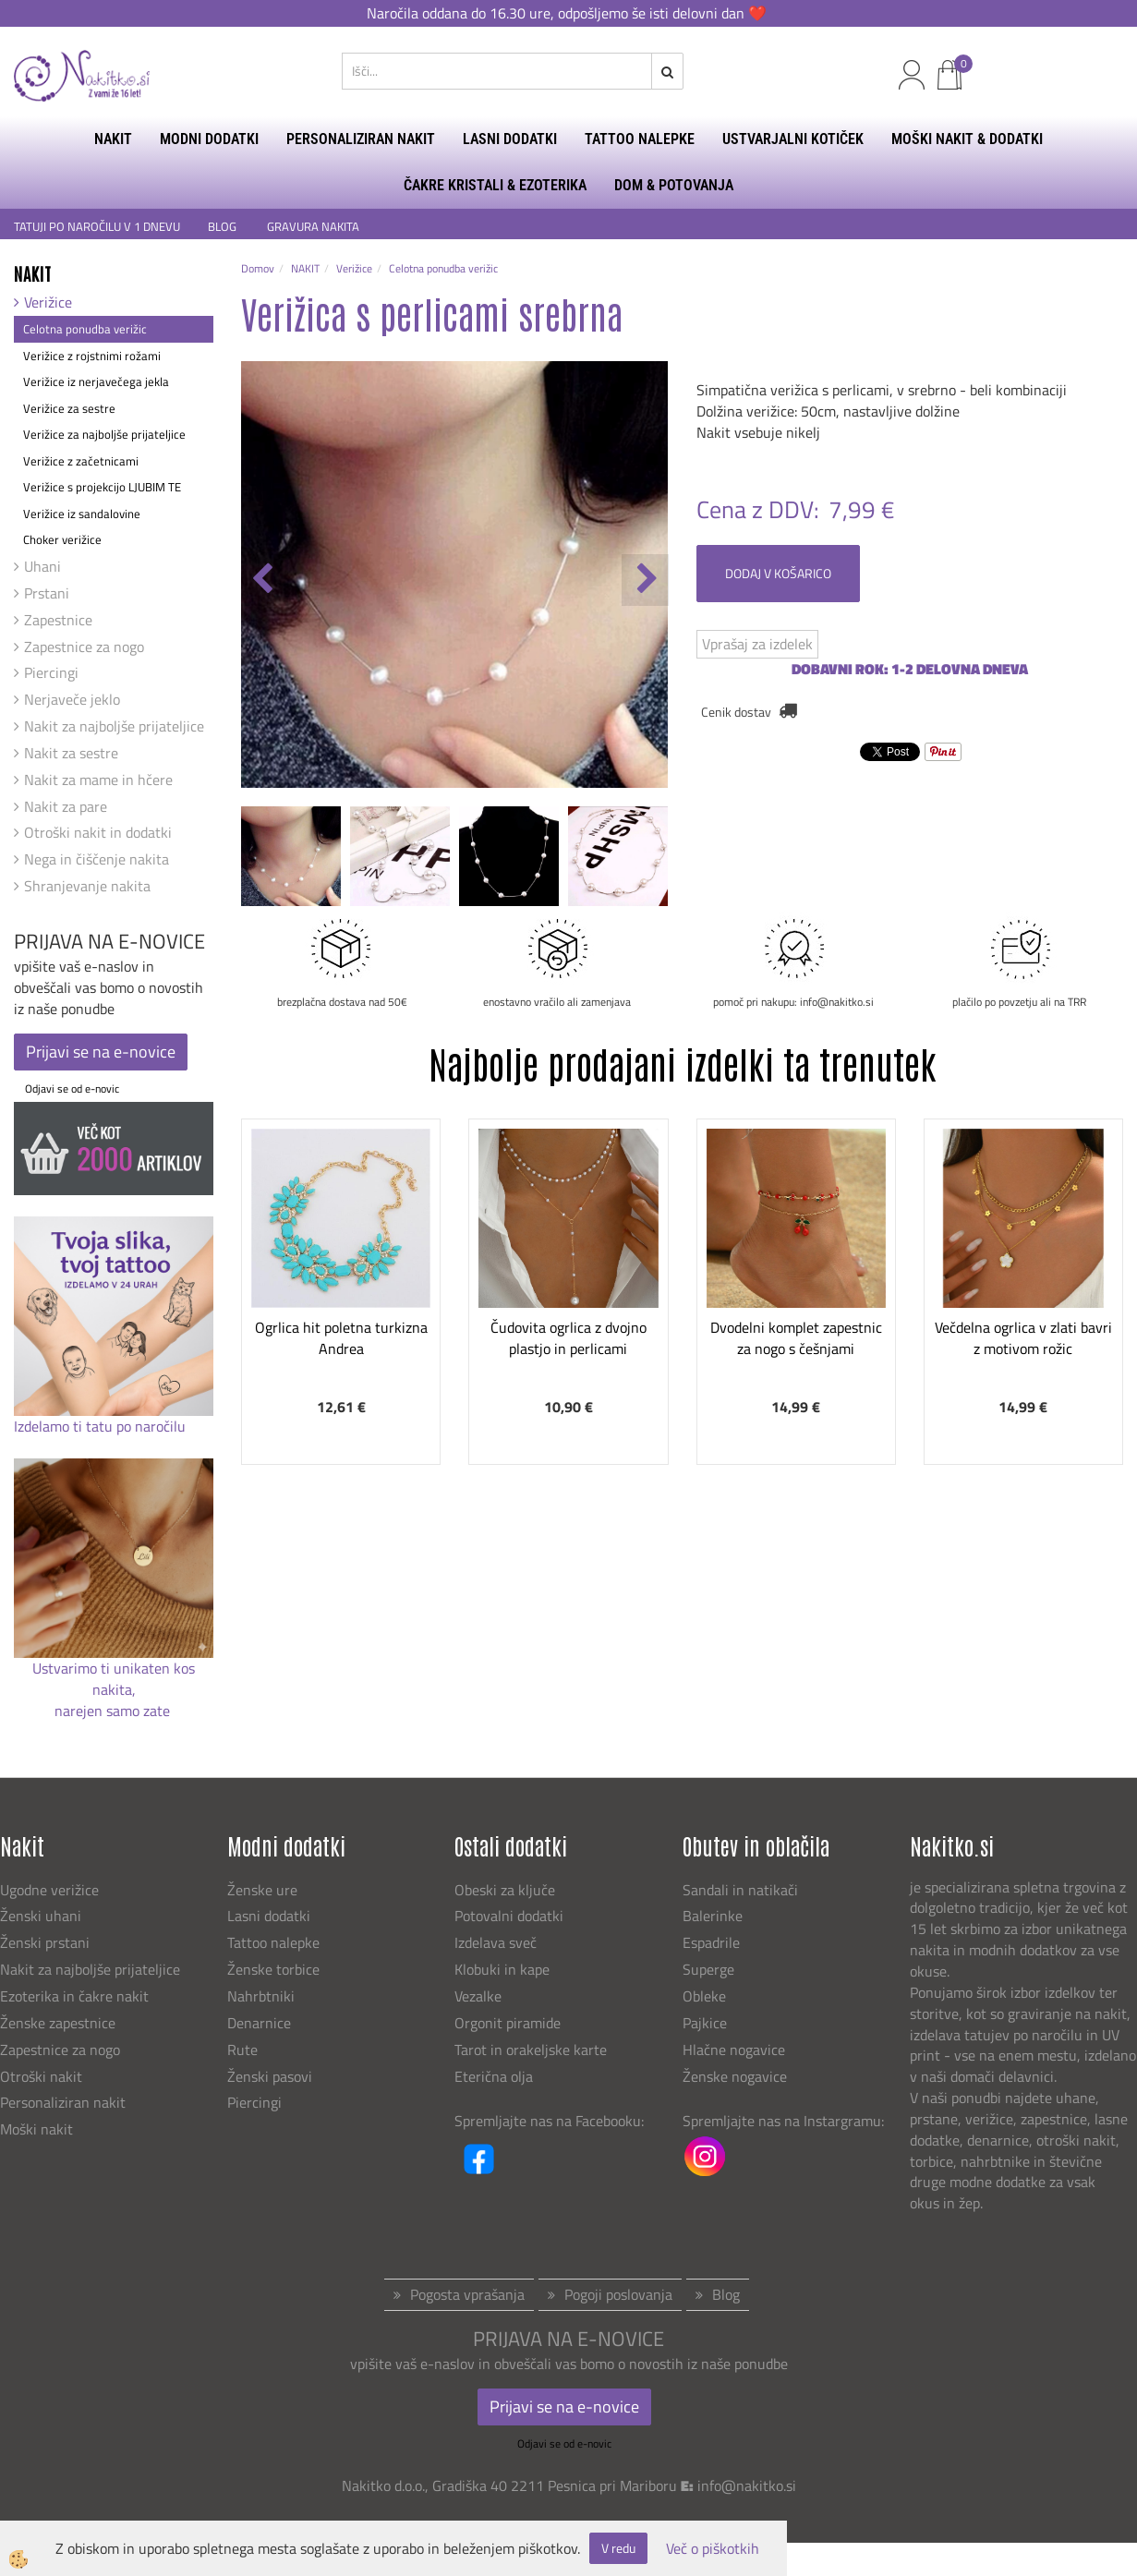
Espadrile (711, 1942)
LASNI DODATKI (510, 139)
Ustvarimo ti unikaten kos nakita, (113, 1678)
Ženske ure (264, 1890)
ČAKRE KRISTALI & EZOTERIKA (495, 185)
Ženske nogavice (735, 2076)
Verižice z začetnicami (81, 461)
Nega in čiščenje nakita (96, 859)
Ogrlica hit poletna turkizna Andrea (341, 1338)
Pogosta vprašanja (467, 2294)
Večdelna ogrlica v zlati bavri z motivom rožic (1023, 1338)
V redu (618, 2548)
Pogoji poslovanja (618, 2294)
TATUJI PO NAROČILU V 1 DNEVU (97, 227)
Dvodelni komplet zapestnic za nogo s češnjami (796, 1338)
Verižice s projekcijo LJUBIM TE (102, 487)
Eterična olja (493, 2076)
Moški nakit (38, 2129)
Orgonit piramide (507, 2023)
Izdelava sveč (495, 1942)
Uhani (42, 566)
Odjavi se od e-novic (72, 1088)
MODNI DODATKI (209, 139)
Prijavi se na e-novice (100, 1051)
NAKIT (113, 139)
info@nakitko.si (746, 2485)
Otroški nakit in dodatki (98, 832)
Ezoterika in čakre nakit (76, 1996)
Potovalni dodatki (508, 1916)
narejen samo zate (114, 1710)
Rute (242, 2049)
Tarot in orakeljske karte (530, 2049)
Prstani (46, 593)
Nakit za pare (65, 806)
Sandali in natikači (742, 1890)
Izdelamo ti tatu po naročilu (101, 1426)
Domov (257, 268)
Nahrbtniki (261, 1996)
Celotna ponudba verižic (85, 329)
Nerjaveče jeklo (72, 699)
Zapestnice (58, 620)
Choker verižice (62, 539)
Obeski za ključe (504, 1890)
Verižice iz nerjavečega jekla (96, 381)
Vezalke (478, 1996)
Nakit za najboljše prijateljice (114, 726)
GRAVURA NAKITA (313, 227)
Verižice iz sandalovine (81, 513)
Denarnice (259, 2023)
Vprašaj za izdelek (757, 644)
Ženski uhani (42, 1916)
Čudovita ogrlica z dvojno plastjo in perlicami (568, 1338)
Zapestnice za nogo (84, 646)
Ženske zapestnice (59, 2023)
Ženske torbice (273, 1969)
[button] (645, 580)
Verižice (48, 302)
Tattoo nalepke (273, 1942)
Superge (708, 1969)
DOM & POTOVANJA (673, 185)
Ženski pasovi (271, 2076)
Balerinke (713, 1916)
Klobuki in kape (502, 1969)
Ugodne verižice (49, 1890)
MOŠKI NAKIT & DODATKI (967, 139)
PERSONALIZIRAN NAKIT (360, 139)
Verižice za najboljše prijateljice (104, 434)
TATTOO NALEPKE (640, 139)
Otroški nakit (41, 2076)
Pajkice (705, 2023)
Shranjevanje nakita (87, 886)
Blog (726, 2294)
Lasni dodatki (268, 1916)
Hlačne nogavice (734, 2049)
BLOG (223, 227)
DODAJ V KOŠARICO (778, 573)
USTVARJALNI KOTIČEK (793, 139)
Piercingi (51, 672)
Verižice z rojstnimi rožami (92, 355)
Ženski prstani (46, 1942)
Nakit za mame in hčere (98, 779)
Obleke (704, 1996)
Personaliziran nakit (63, 2102)
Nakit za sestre (71, 753)
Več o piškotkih (712, 2548)
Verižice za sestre (69, 408)
